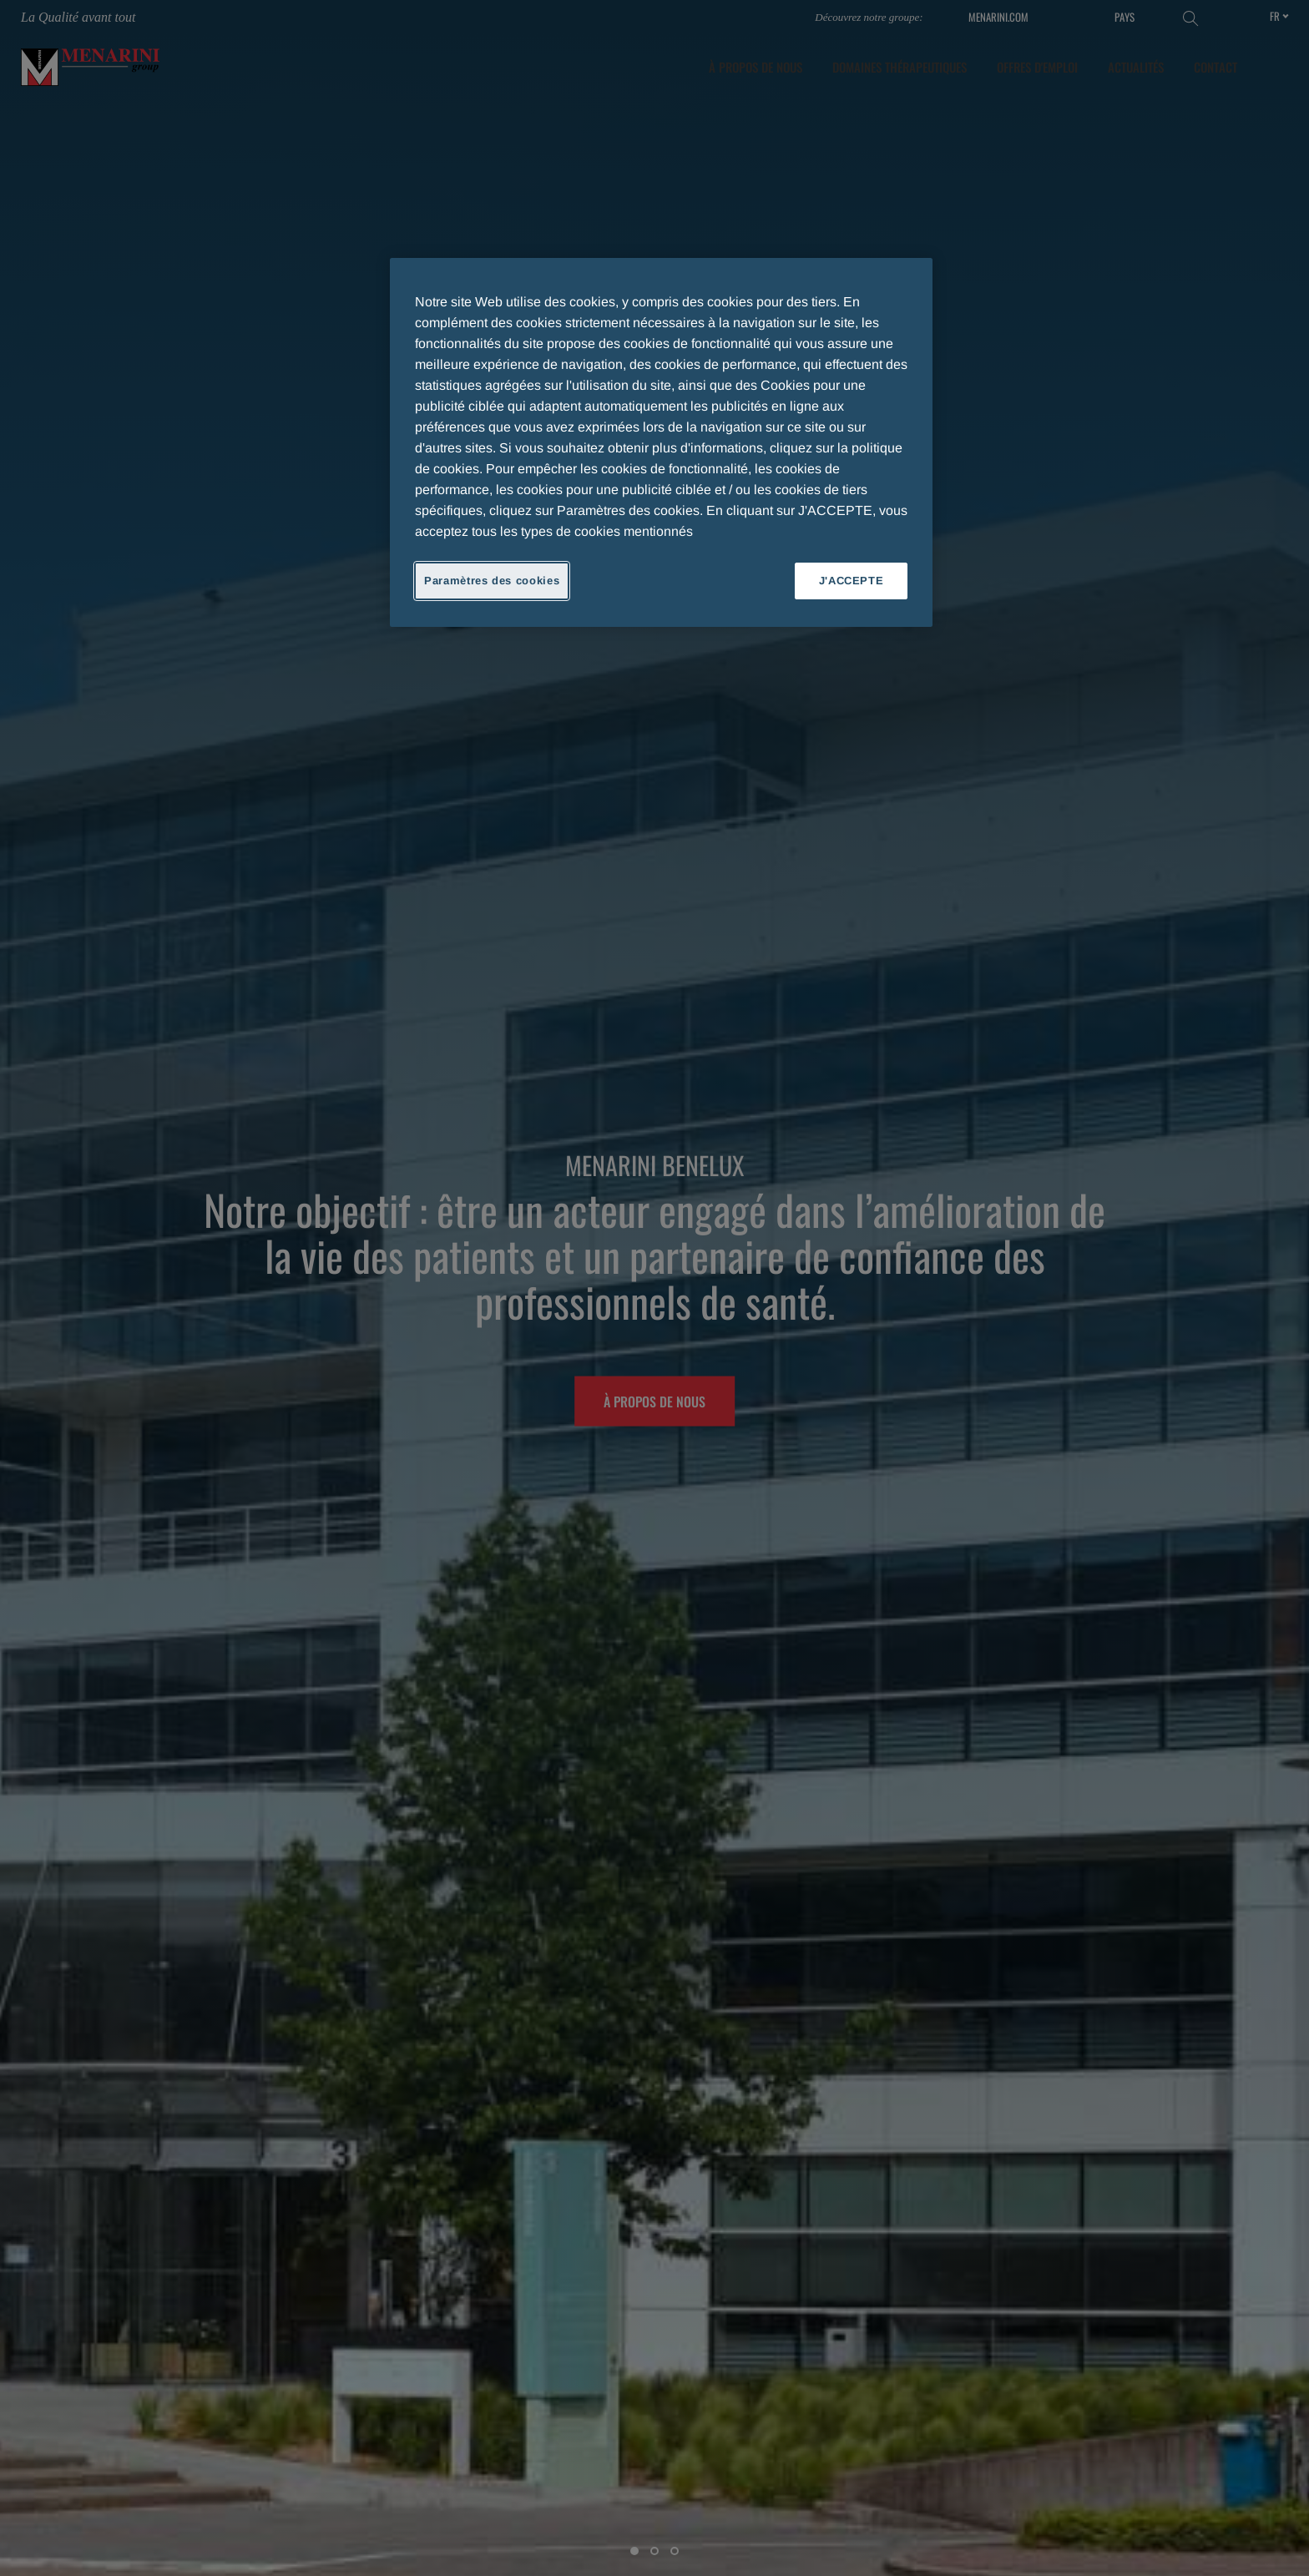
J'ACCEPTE (851, 580)
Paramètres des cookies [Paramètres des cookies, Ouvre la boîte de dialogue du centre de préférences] (491, 580)
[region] (661, 442)
